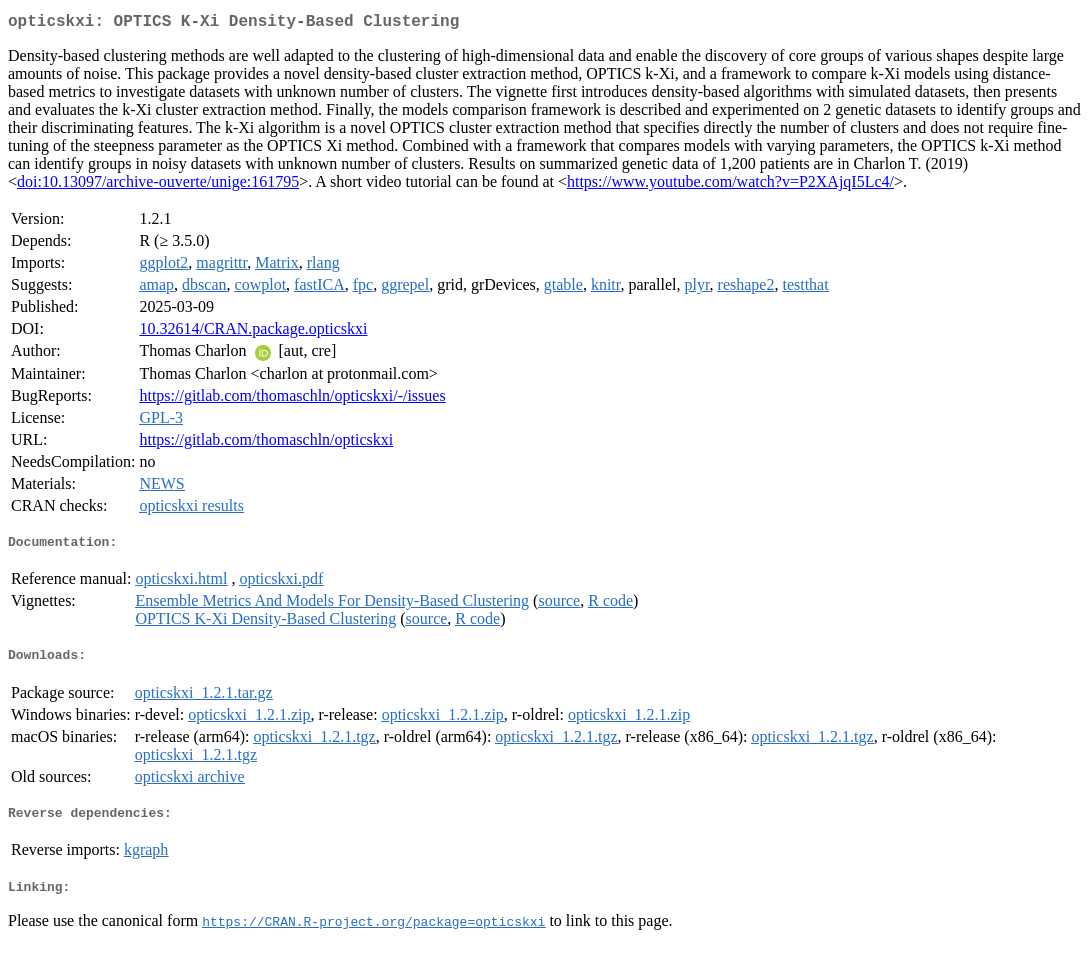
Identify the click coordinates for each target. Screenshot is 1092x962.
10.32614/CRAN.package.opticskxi (253, 332)
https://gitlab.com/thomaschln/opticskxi (266, 443)
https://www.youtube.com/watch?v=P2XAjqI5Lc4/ (730, 185)
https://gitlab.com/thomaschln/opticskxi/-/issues (292, 399)
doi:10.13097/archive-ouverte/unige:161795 (158, 185)
